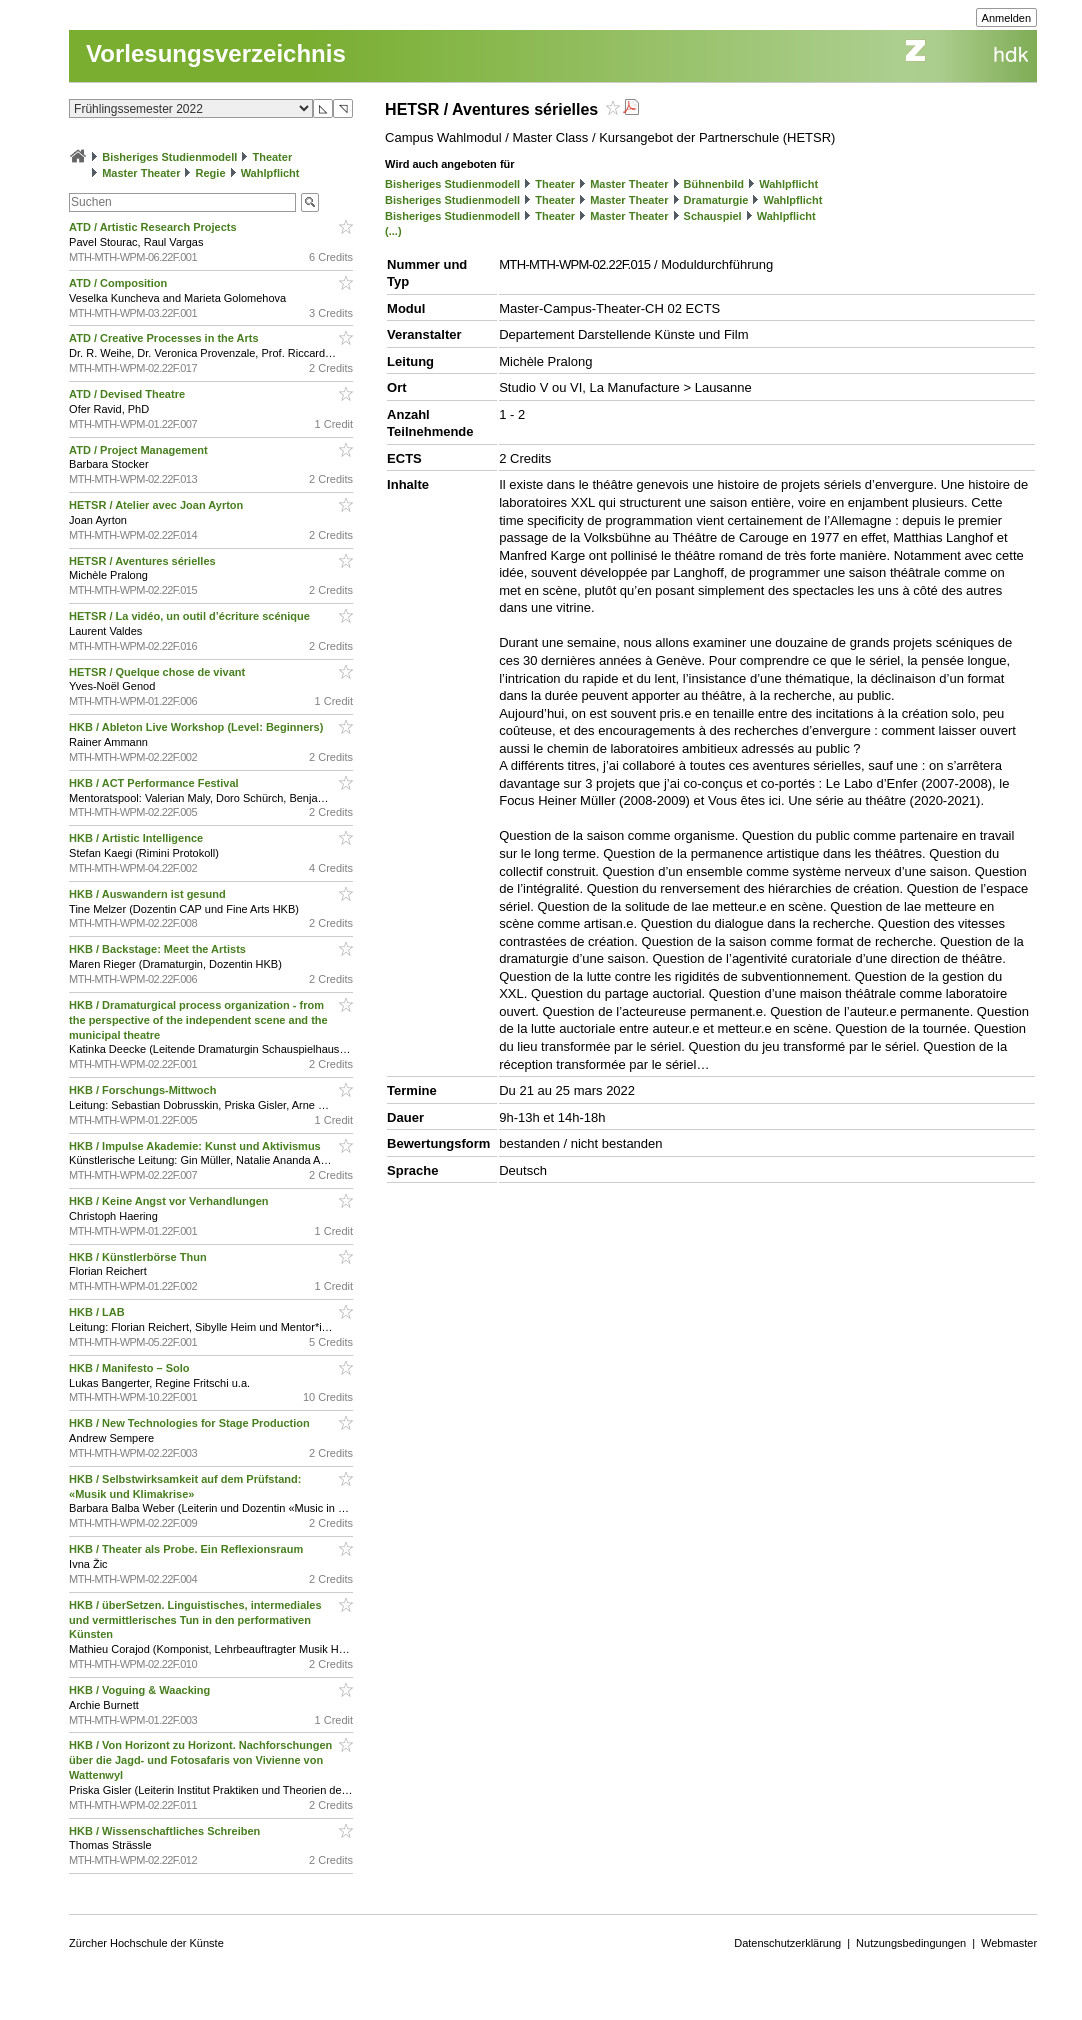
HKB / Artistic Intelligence (137, 838)
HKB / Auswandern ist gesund (149, 894)
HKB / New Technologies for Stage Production (191, 1423)
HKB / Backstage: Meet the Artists (159, 949)
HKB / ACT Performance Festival (155, 783)
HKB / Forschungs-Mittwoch (144, 1090)
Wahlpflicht (270, 173)
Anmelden (1007, 18)
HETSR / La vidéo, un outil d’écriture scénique (191, 616)
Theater (272, 157)
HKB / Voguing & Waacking (141, 1690)
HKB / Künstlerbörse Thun (139, 1257)
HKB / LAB (98, 1312)
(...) (393, 231)
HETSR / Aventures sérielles (144, 561)
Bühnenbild (714, 184)
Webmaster (1009, 1943)
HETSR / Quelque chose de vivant (158, 672)
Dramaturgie (716, 200)
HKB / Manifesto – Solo (130, 1368)
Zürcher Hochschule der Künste (146, 1943)
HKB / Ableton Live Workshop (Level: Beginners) (197, 727)
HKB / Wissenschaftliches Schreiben (166, 1831)
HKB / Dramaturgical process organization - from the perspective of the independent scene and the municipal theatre (198, 1020)
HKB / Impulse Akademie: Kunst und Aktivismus (196, 1146)
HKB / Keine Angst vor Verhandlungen (170, 1201)
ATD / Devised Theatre (128, 394)
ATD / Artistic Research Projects (154, 227)
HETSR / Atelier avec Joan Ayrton (157, 505)
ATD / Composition (119, 283)
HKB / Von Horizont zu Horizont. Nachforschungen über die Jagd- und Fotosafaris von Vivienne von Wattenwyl (200, 1760)
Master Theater (141, 173)
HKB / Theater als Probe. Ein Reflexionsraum (187, 1549)
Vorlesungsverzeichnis (216, 53)
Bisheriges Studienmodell (169, 157)
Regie (211, 173)
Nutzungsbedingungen (911, 1943)
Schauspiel (713, 216)
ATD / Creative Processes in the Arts (165, 338)
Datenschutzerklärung (787, 1943)
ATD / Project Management (140, 450)
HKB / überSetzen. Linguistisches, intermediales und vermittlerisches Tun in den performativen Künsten (195, 1620)
